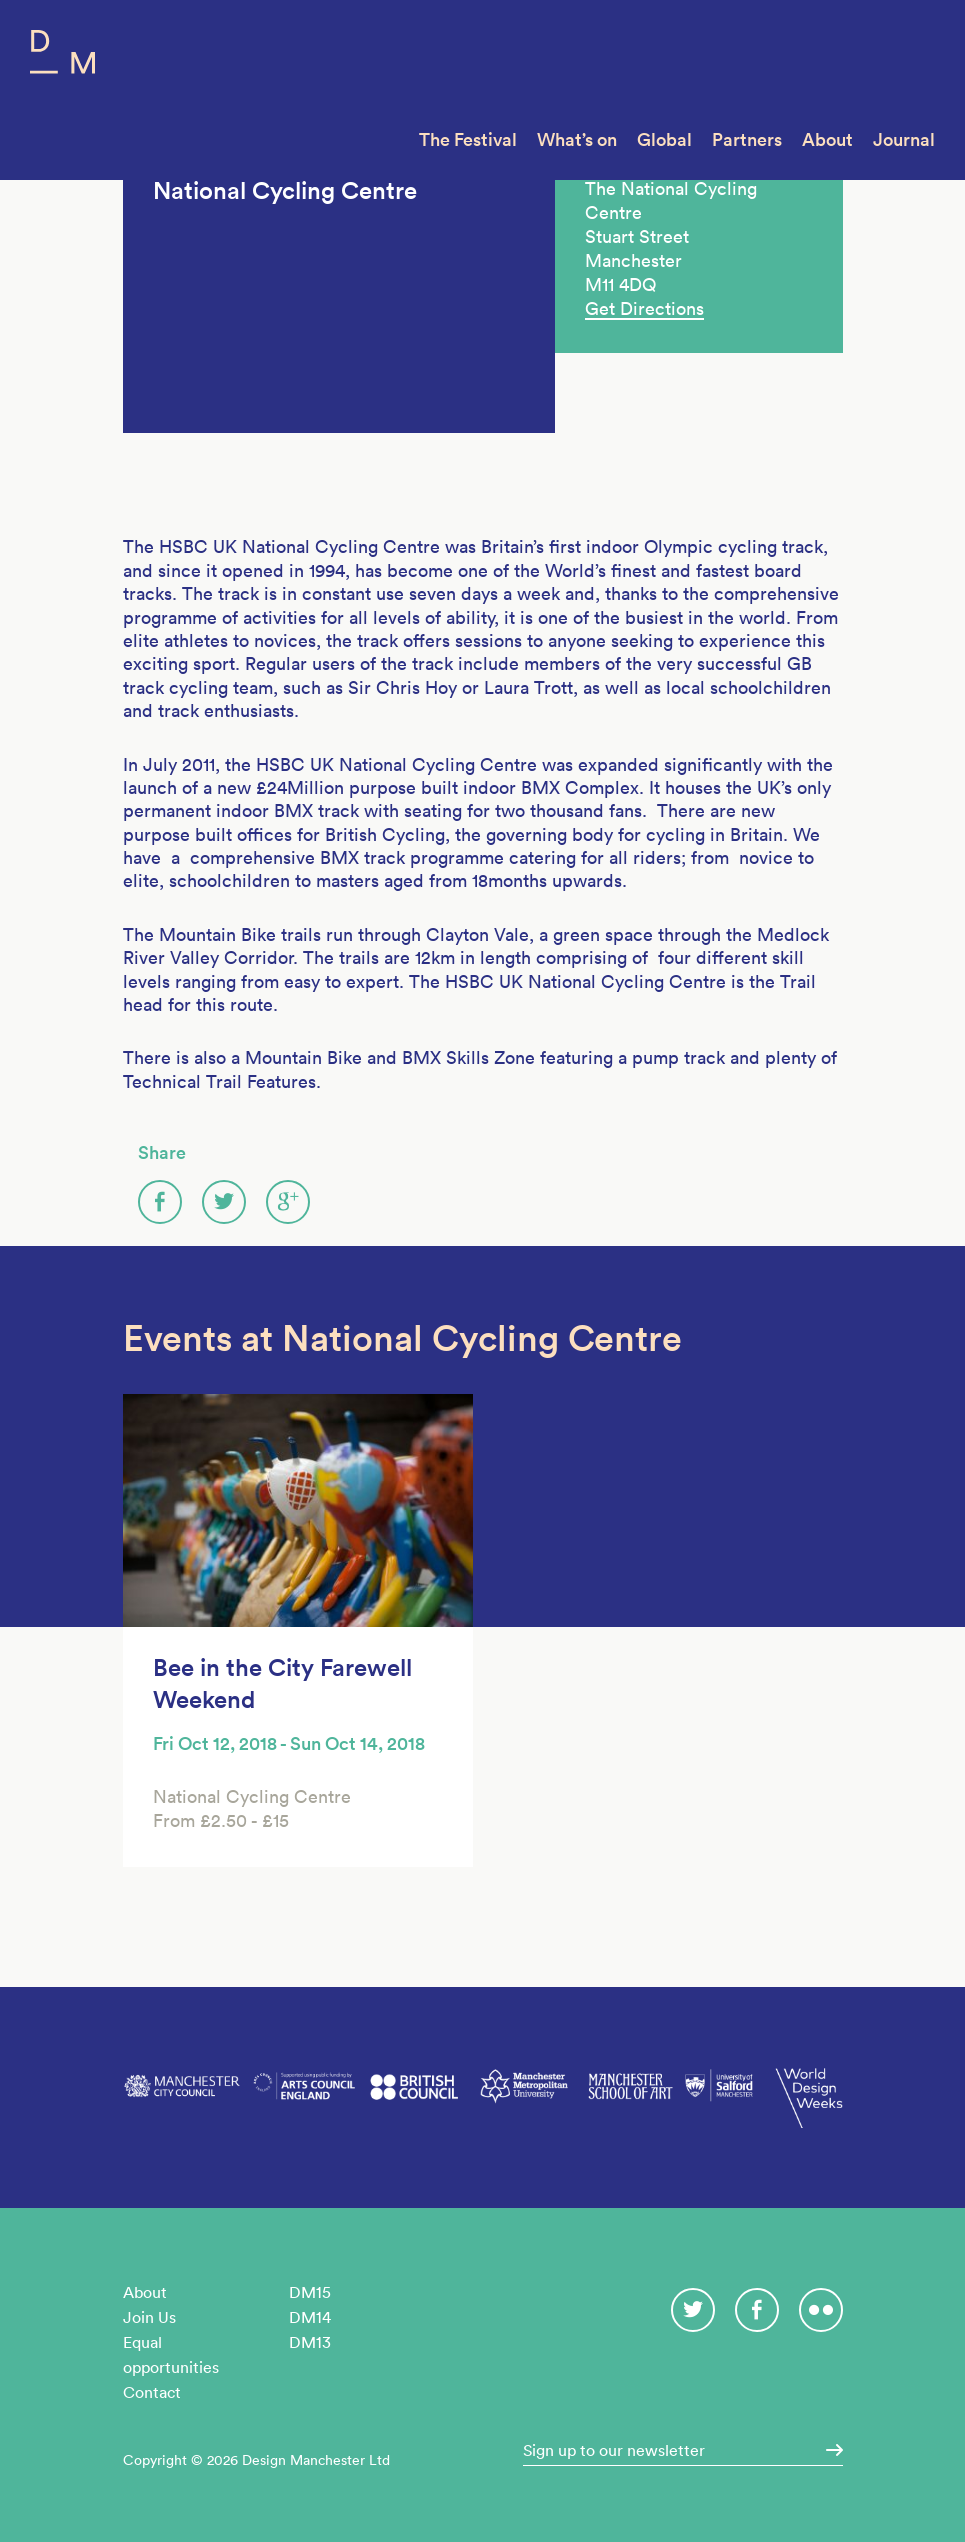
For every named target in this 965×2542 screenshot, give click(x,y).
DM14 (310, 2317)
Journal (904, 139)
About (827, 139)
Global (664, 139)
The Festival (468, 139)
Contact (152, 2392)
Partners (747, 139)
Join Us (149, 2317)
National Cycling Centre (285, 190)
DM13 (310, 2342)
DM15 (310, 2292)
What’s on (577, 139)
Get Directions (644, 308)
